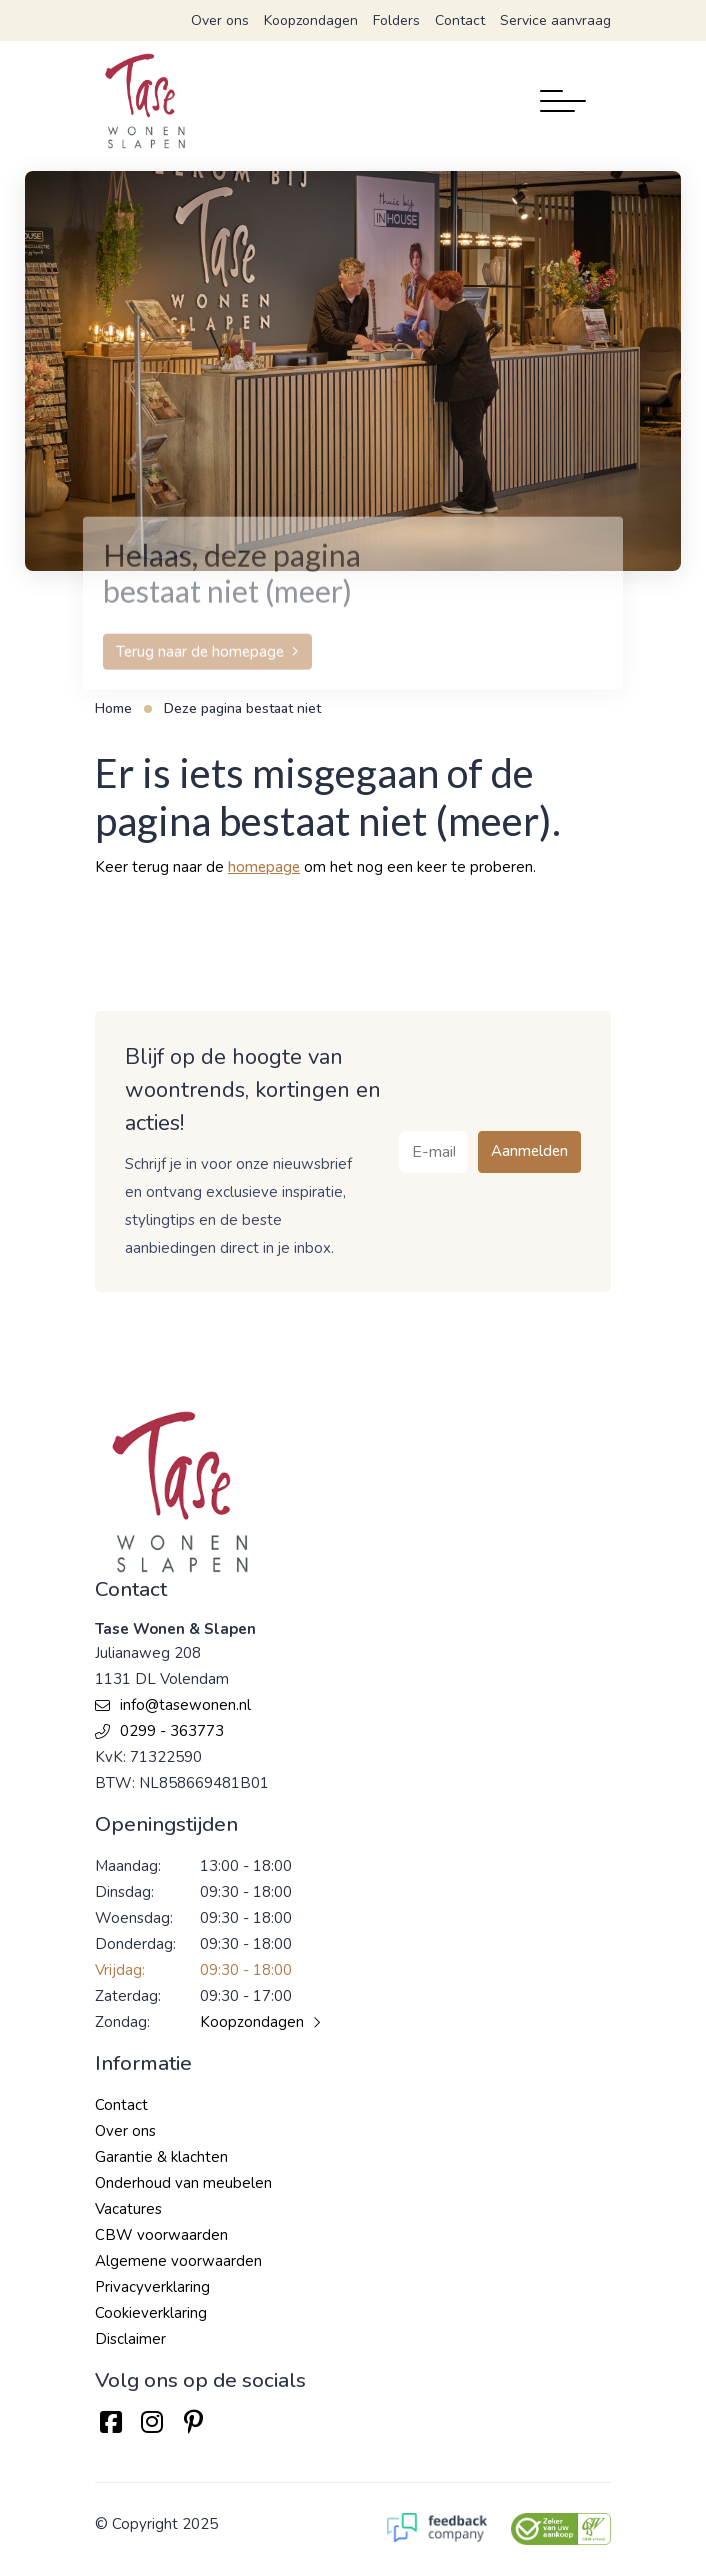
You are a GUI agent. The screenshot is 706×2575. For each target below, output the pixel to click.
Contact (460, 20)
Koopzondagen (311, 20)
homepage (264, 867)
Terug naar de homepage (200, 680)
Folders (396, 20)
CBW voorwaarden (161, 2235)
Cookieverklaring (151, 2313)
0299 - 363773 (159, 1731)
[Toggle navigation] (563, 101)
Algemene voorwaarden (178, 2261)
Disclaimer (130, 2339)
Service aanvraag (555, 20)
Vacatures (128, 2209)
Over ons (220, 20)
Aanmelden (529, 1151)
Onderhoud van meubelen (183, 2183)
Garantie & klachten (161, 2157)
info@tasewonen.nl (173, 1705)
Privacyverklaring (152, 2287)
